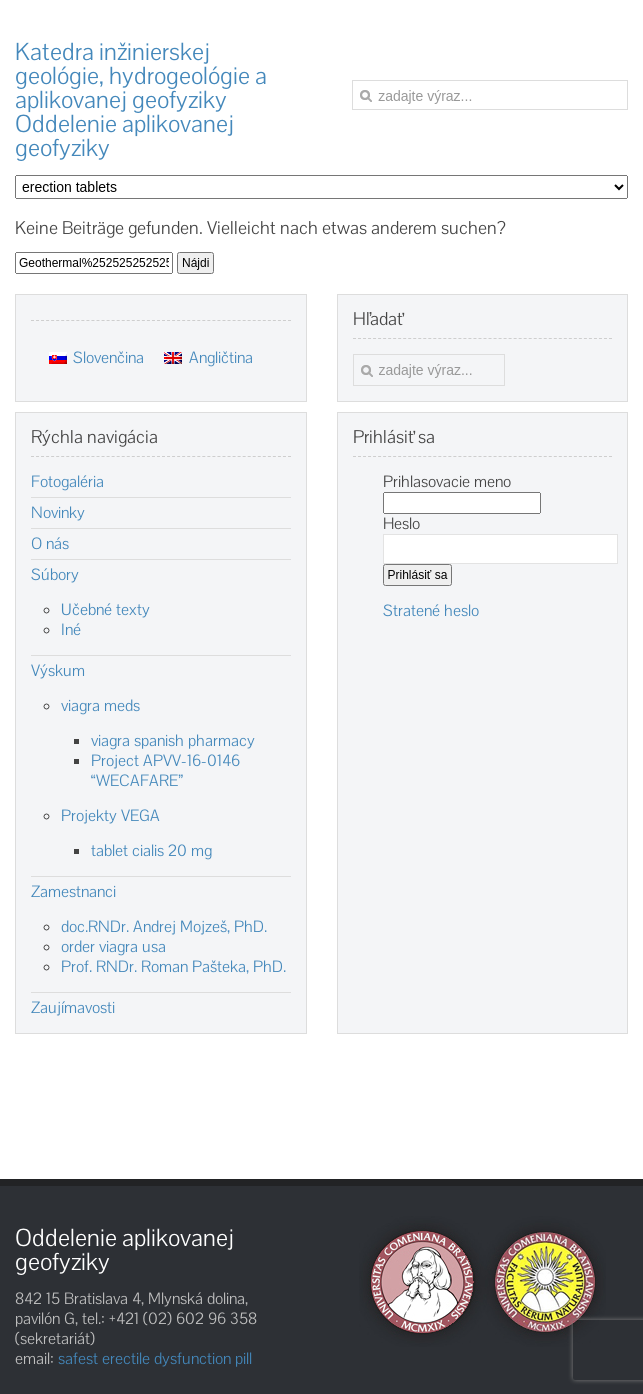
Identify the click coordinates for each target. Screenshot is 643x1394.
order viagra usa (113, 946)
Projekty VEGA (110, 815)
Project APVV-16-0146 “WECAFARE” (165, 770)
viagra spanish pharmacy (173, 740)
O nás (50, 544)
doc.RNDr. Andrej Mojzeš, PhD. (164, 926)
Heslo (401, 523)
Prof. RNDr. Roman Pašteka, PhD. (173, 966)
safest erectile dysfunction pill (155, 1358)
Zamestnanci (73, 892)
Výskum (58, 671)
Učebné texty (105, 609)
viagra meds (100, 705)
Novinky (58, 513)
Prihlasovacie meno (447, 481)
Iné (71, 629)
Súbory (55, 575)
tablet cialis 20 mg (151, 850)
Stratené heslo (431, 610)
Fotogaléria (67, 482)
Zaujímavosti (73, 1008)
